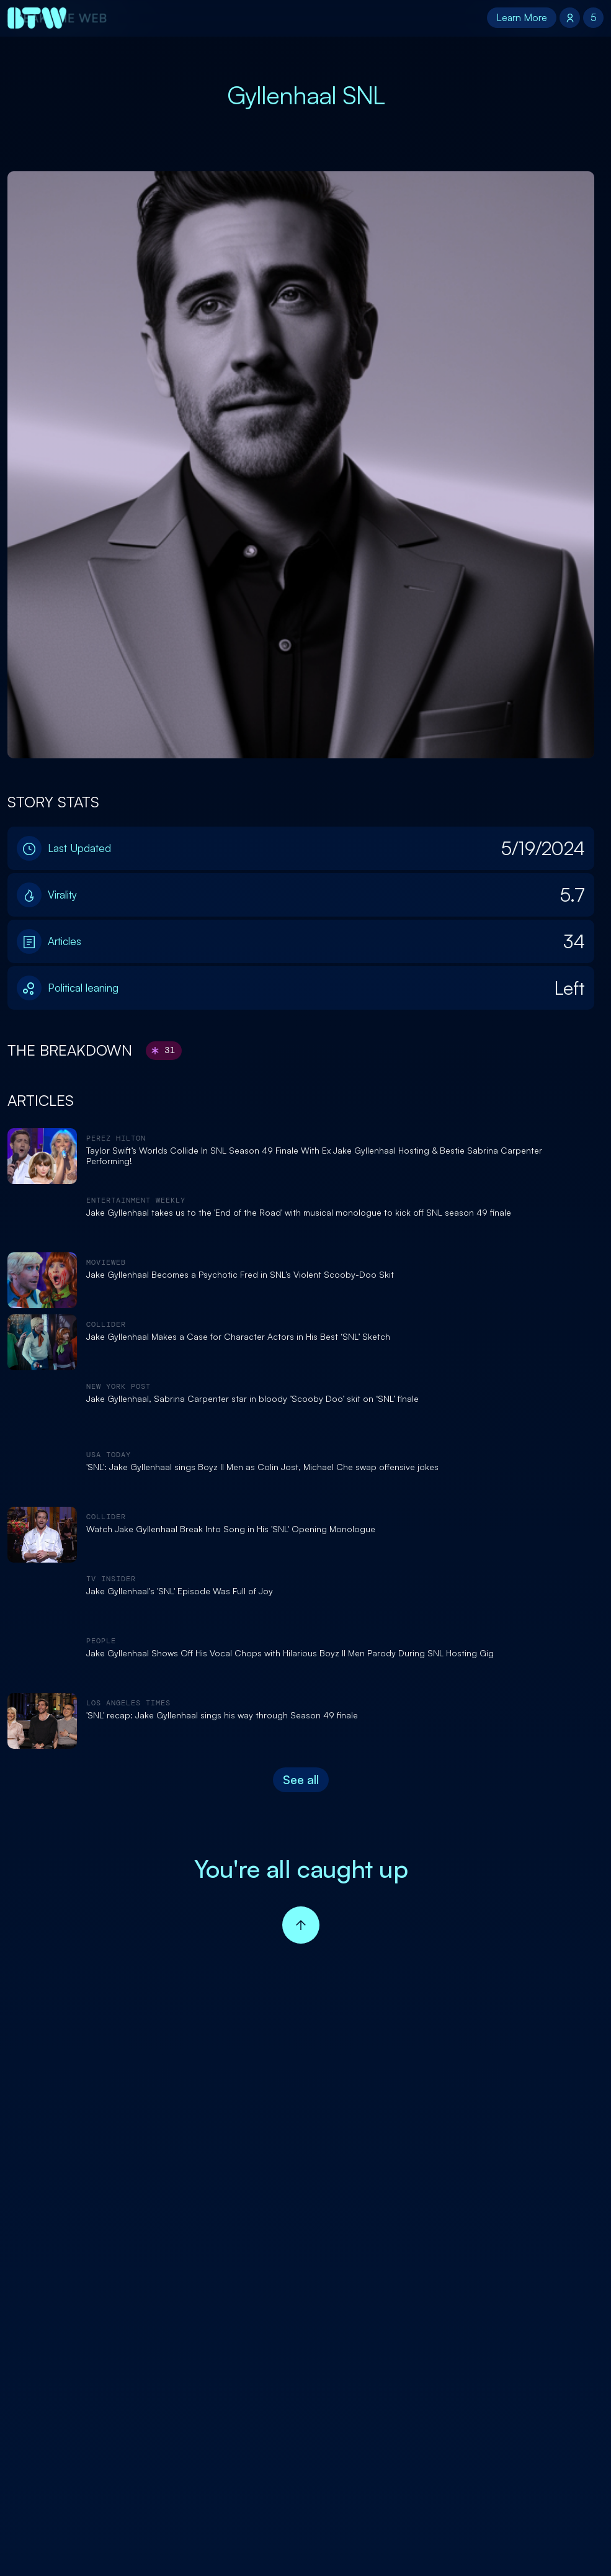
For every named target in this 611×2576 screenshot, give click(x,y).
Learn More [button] (521, 17)
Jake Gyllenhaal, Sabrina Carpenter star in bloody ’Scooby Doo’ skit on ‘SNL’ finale (252, 1399)
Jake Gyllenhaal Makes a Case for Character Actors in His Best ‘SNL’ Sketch (238, 1337)
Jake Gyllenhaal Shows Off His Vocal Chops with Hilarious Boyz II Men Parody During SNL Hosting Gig (290, 1653)
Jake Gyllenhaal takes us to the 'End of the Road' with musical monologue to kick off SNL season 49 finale (298, 1213)
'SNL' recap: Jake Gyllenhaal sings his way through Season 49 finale (222, 1715)
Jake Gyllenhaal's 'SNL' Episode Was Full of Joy (179, 1591)
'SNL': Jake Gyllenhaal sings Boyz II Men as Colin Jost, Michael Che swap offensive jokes (262, 1467)
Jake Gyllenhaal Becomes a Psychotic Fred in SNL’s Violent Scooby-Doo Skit (240, 1275)
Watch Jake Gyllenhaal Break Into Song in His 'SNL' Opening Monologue (230, 1529)
